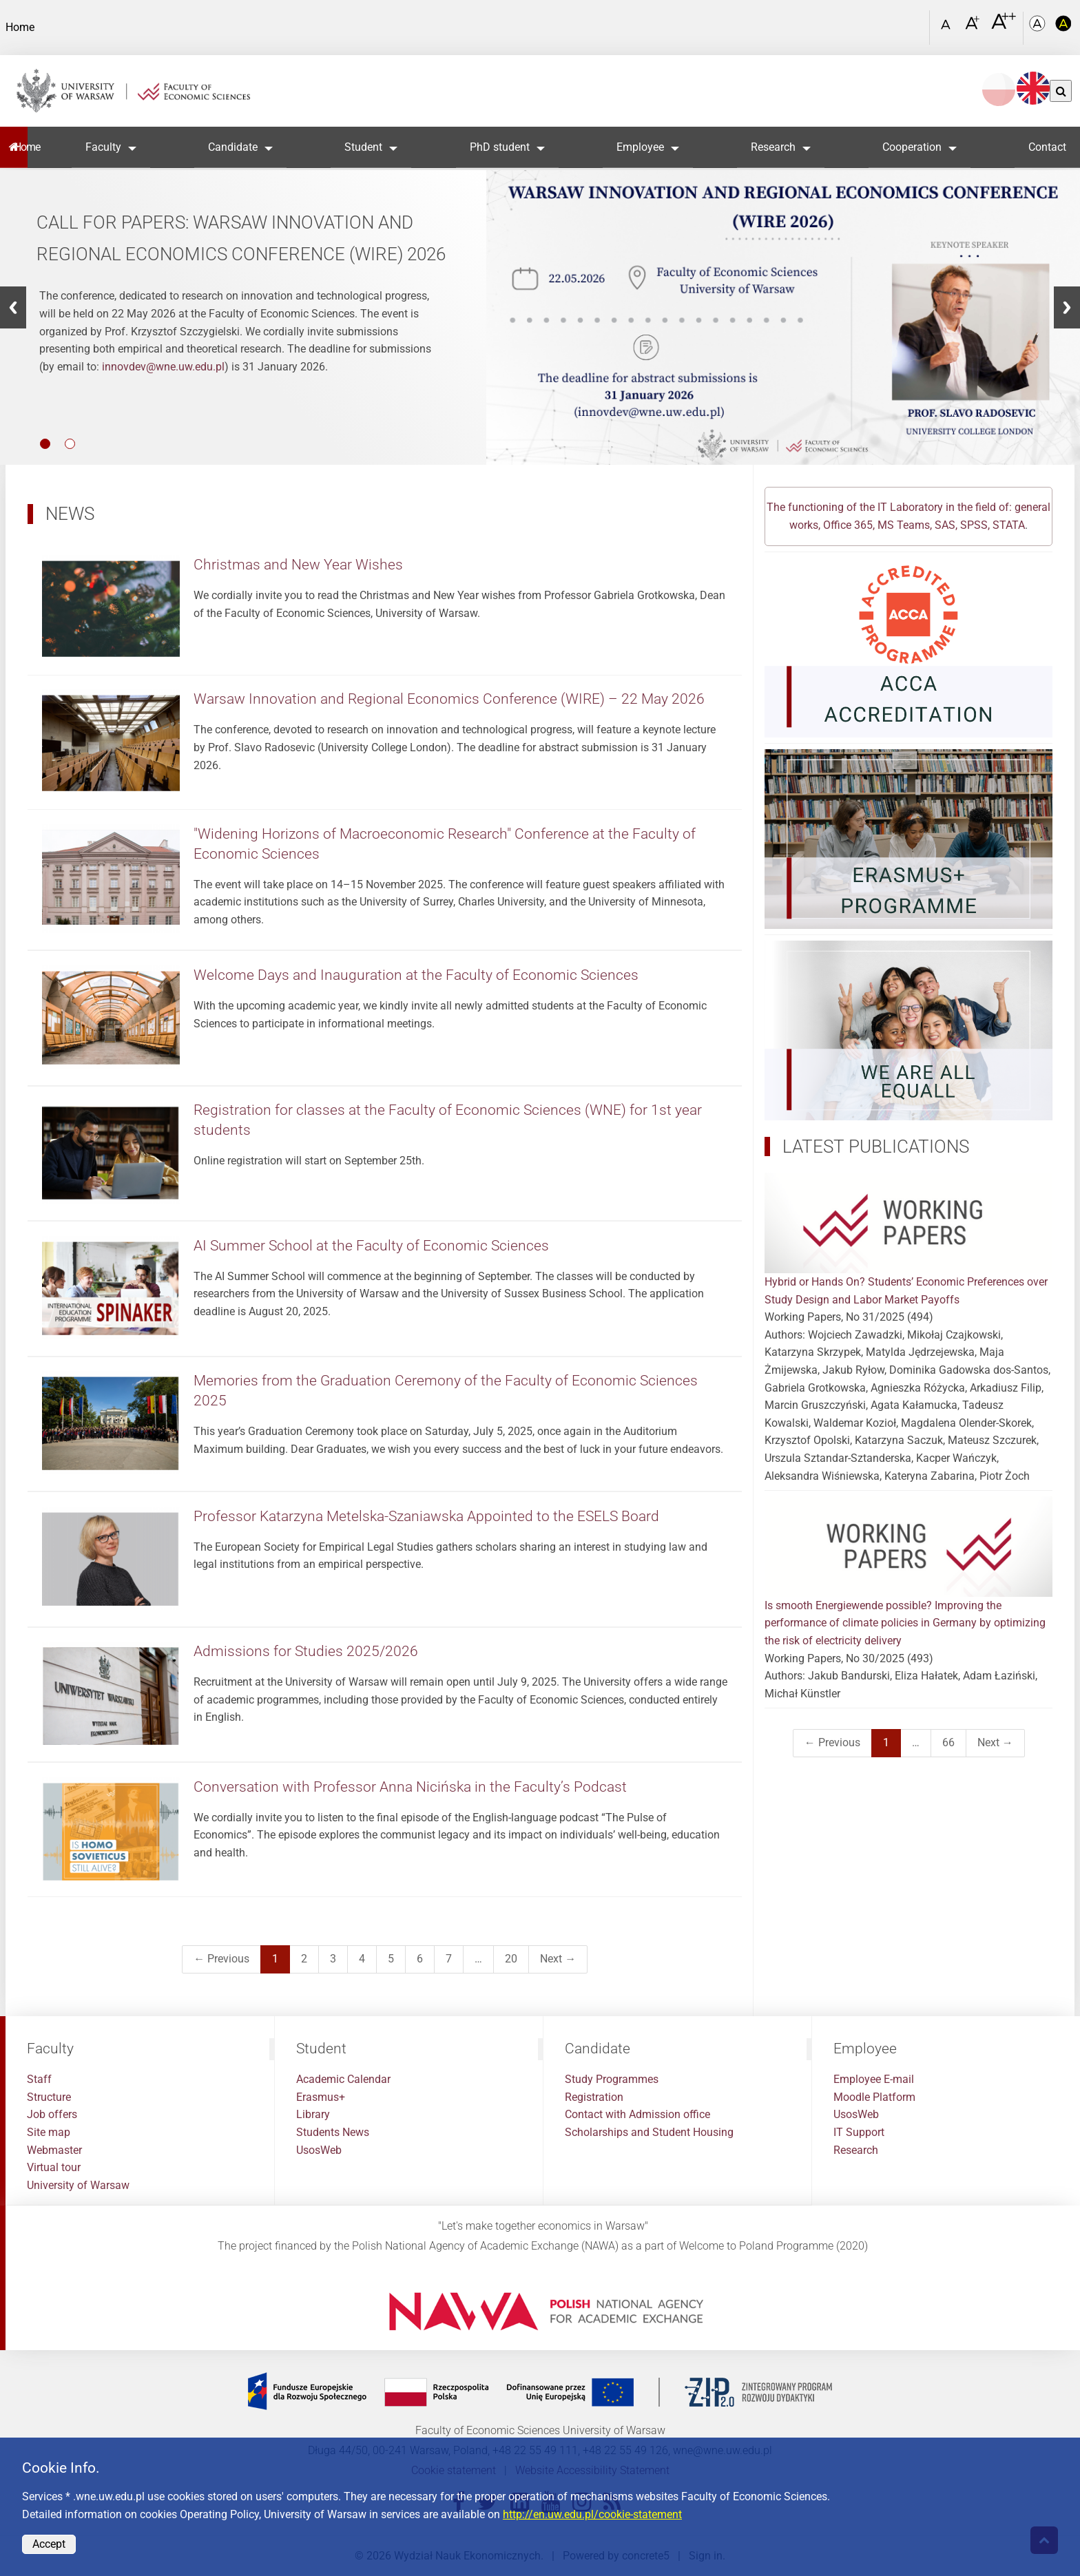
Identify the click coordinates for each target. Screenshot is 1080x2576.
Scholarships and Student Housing (649, 2132)
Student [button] (363, 147)
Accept (48, 2544)
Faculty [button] (103, 147)
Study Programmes (611, 2079)
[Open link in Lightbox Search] (915, 23)
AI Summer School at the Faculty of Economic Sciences (371, 1245)
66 (948, 1742)
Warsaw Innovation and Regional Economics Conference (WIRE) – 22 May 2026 (449, 699)
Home (21, 147)
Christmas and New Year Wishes (298, 564)
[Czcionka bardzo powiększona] (1003, 27)
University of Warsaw (78, 2185)
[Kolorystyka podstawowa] (1038, 27)
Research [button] (773, 147)
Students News (332, 2132)
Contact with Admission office (637, 2114)
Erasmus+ (320, 2097)
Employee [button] (640, 147)
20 (511, 1958)
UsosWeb (319, 2150)
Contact (1047, 147)
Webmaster (54, 2150)
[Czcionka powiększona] (973, 27)
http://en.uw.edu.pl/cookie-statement (592, 2514)
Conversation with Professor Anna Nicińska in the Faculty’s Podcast (410, 1787)
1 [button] (45, 444)
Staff (39, 2079)
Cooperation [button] (912, 147)
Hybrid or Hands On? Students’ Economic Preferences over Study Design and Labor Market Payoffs (908, 1239)
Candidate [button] (233, 147)
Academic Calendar (343, 2079)
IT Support (858, 2132)
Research (855, 2150)
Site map (48, 2132)
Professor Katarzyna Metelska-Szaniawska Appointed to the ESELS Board (426, 1516)
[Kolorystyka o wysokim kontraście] (1063, 27)
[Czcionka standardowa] (947, 27)
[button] (13, 307)
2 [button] (70, 444)
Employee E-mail (873, 2079)
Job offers (52, 2114)
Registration (594, 2097)
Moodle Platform (874, 2097)
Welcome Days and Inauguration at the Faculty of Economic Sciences (416, 975)
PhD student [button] (500, 147)
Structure (49, 2097)
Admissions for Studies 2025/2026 (306, 1651)
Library (313, 2114)
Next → (558, 1958)
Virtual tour (54, 2167)
